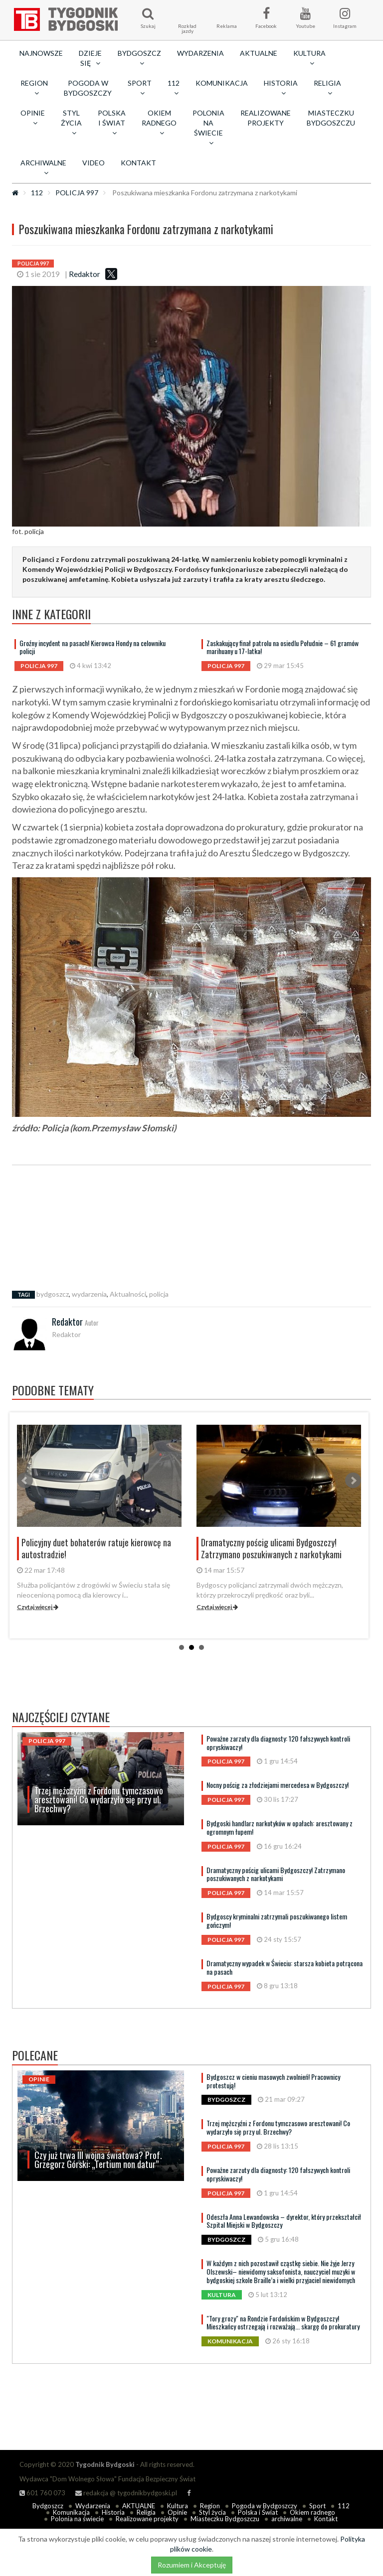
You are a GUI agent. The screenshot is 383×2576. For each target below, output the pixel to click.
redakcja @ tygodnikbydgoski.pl (126, 2493)
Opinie (177, 2512)
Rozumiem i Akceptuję (192, 2565)
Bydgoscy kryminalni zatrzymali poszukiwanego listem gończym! (276, 1920)
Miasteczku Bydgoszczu (331, 118)
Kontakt (138, 162)
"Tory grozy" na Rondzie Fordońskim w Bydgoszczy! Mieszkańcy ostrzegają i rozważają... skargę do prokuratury (283, 2322)
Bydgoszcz (47, 2506)
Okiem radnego (312, 2512)
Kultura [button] (309, 58)
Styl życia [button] (71, 122)
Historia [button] (281, 88)
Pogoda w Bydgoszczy (88, 88)
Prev (25, 1481)
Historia (113, 2512)
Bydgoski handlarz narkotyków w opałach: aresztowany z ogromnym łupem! (279, 1827)
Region (210, 2506)
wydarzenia (89, 1294)
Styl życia (212, 2512)
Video (93, 162)
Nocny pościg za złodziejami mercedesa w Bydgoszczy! (277, 1784)
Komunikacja (221, 83)
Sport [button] (140, 88)
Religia (146, 2512)
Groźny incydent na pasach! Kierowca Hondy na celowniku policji (92, 647)
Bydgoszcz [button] (139, 58)
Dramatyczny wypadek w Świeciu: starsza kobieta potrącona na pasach (284, 1967)
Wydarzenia (200, 53)
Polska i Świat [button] (112, 122)
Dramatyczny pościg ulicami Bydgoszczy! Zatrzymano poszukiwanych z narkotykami (275, 1874)
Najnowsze (41, 53)
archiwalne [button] (43, 167)
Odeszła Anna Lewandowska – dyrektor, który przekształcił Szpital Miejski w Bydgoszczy (283, 2220)
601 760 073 (42, 2493)
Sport (317, 2506)
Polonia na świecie (77, 2519)
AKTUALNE (258, 53)
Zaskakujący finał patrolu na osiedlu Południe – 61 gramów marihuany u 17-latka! (282, 647)
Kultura (177, 2506)
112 (37, 192)
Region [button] (34, 88)
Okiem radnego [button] (159, 122)
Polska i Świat (258, 2512)
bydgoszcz (52, 1294)
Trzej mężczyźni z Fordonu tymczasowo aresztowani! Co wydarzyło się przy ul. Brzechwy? (278, 2127)
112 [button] (174, 88)
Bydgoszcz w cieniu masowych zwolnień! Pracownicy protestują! (273, 2080)
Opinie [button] (32, 118)
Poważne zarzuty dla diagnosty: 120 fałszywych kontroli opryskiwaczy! (278, 1742)
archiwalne (286, 2519)
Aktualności (128, 1294)
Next (353, 1481)
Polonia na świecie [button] (208, 127)
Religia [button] (327, 88)
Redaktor (84, 274)
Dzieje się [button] (90, 58)
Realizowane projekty (265, 118)
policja (159, 1294)
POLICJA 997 (76, 192)
